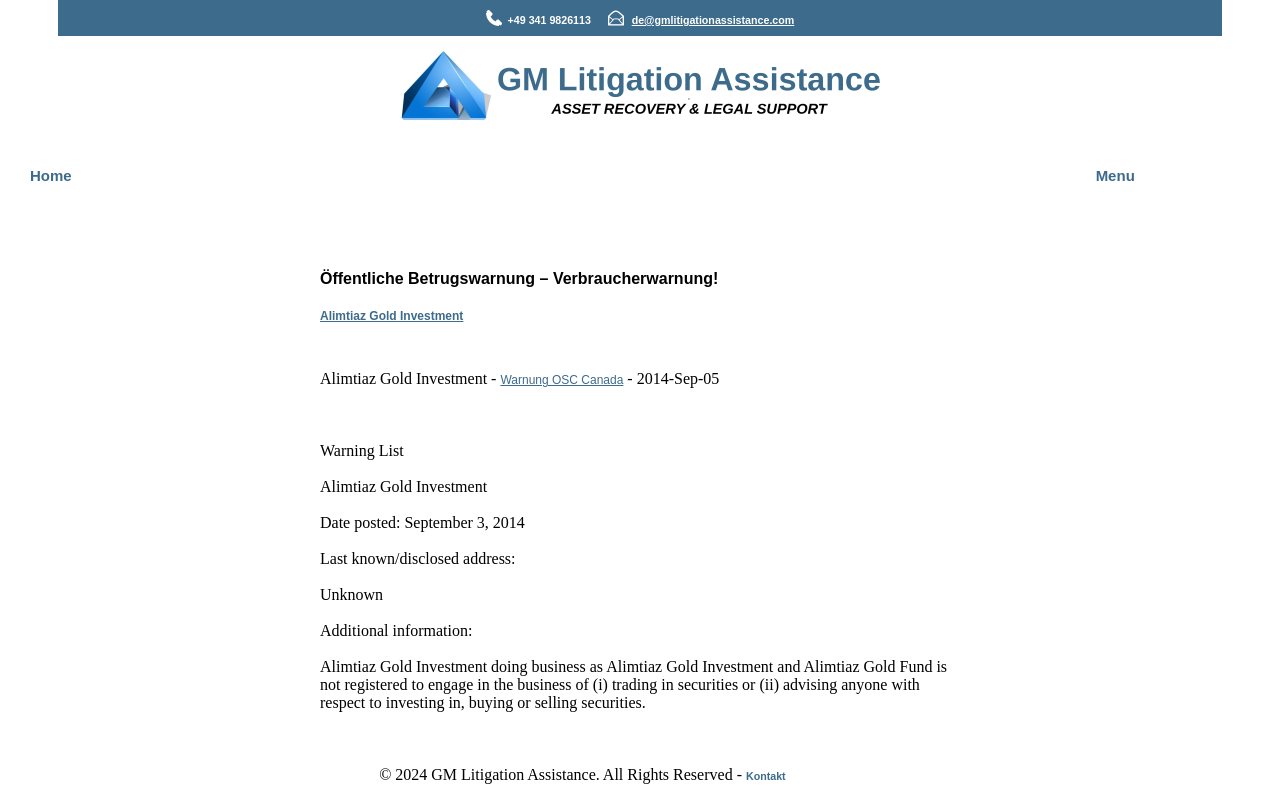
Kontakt (766, 776)
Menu (1115, 175)
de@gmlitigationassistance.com (713, 20)
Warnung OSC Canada (561, 380)
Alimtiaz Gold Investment (391, 316)
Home (51, 175)
